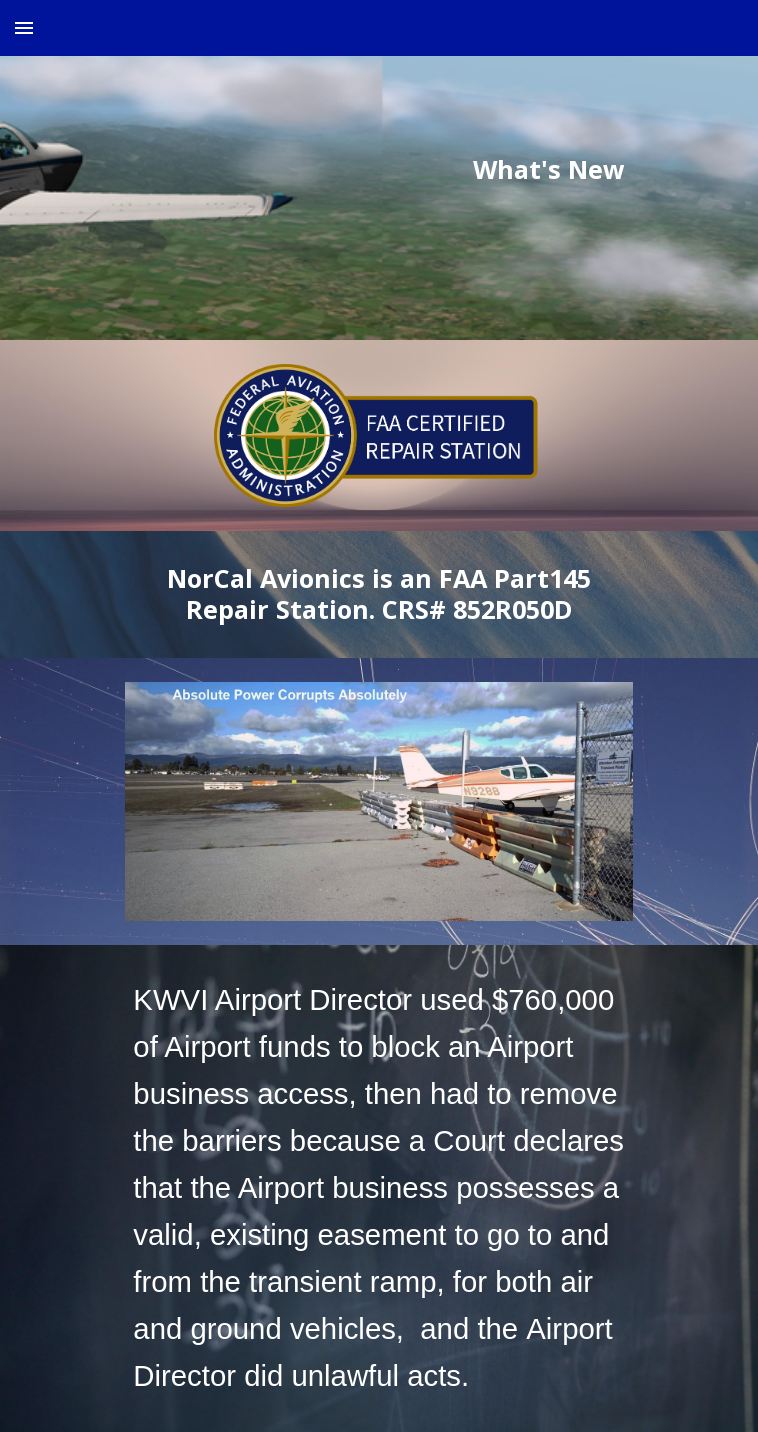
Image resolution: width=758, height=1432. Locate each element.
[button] (24, 27)
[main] (378, 170)
